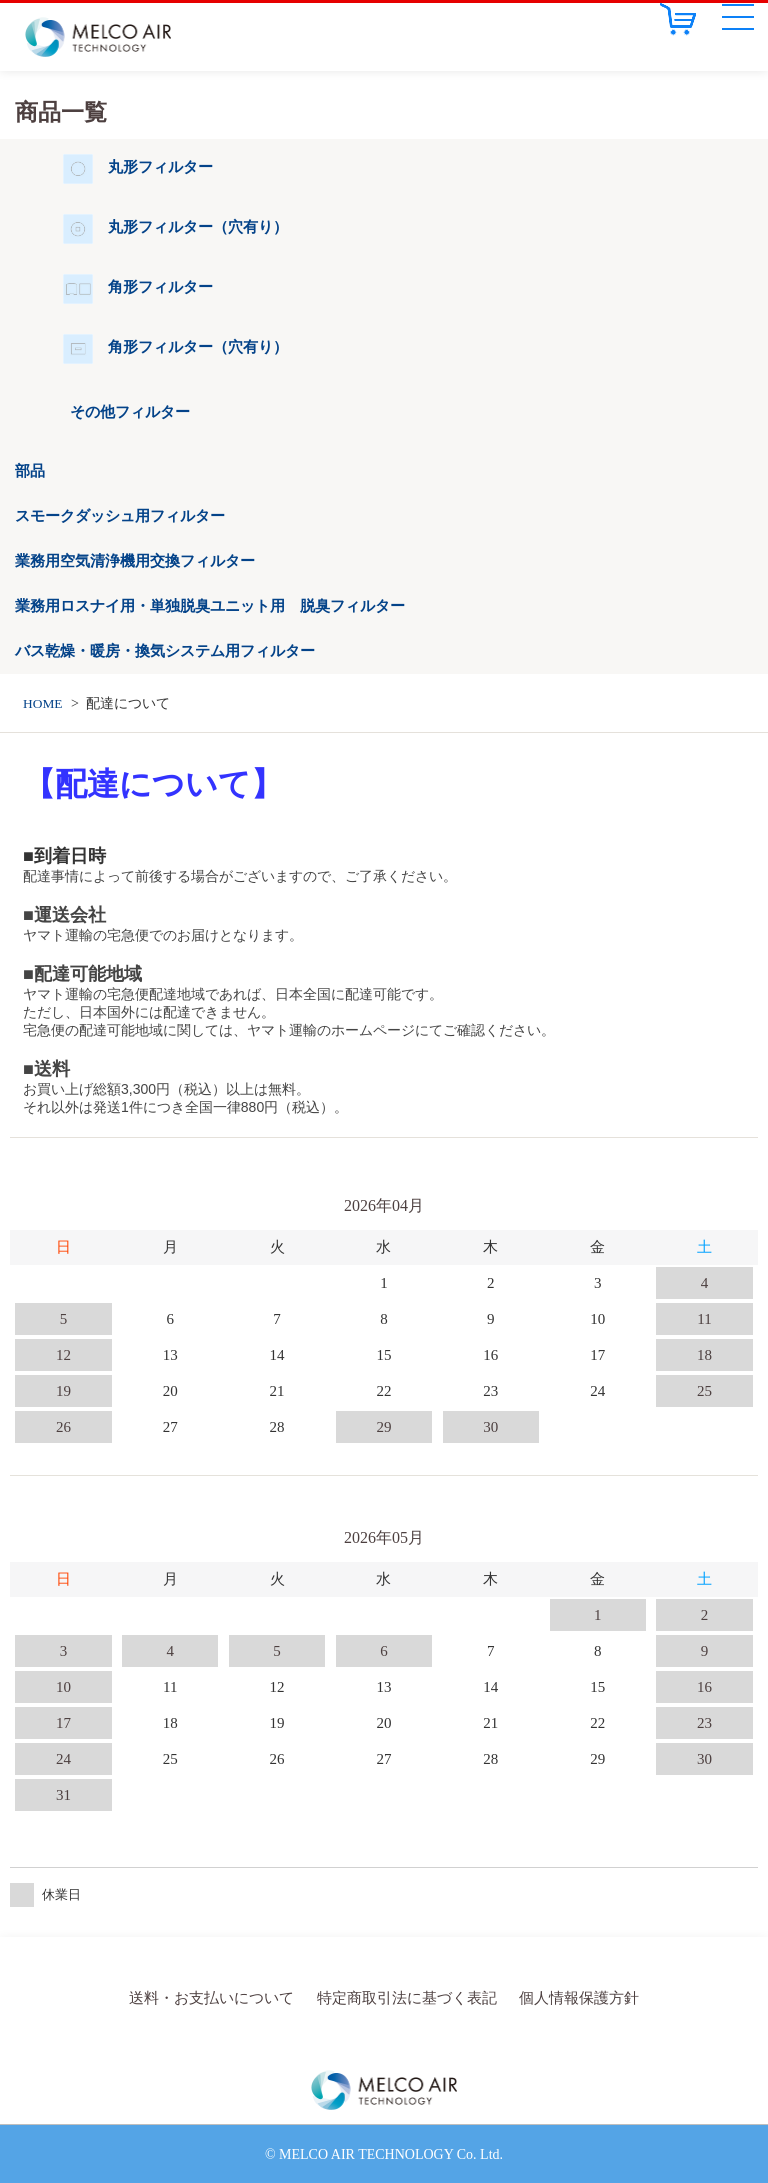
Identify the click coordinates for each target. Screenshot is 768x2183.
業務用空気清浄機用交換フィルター (135, 561)
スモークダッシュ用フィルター (120, 516)
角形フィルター (160, 287)
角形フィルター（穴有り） (198, 347)
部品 (30, 471)
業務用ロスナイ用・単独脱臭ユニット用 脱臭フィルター (210, 606)
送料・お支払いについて (222, 1997)
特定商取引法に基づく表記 (405, 1997)
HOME (43, 703)
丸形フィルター (160, 167)
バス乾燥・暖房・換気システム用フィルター (165, 651)
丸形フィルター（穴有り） (198, 227)
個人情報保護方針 (568, 1997)
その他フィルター (130, 412)
